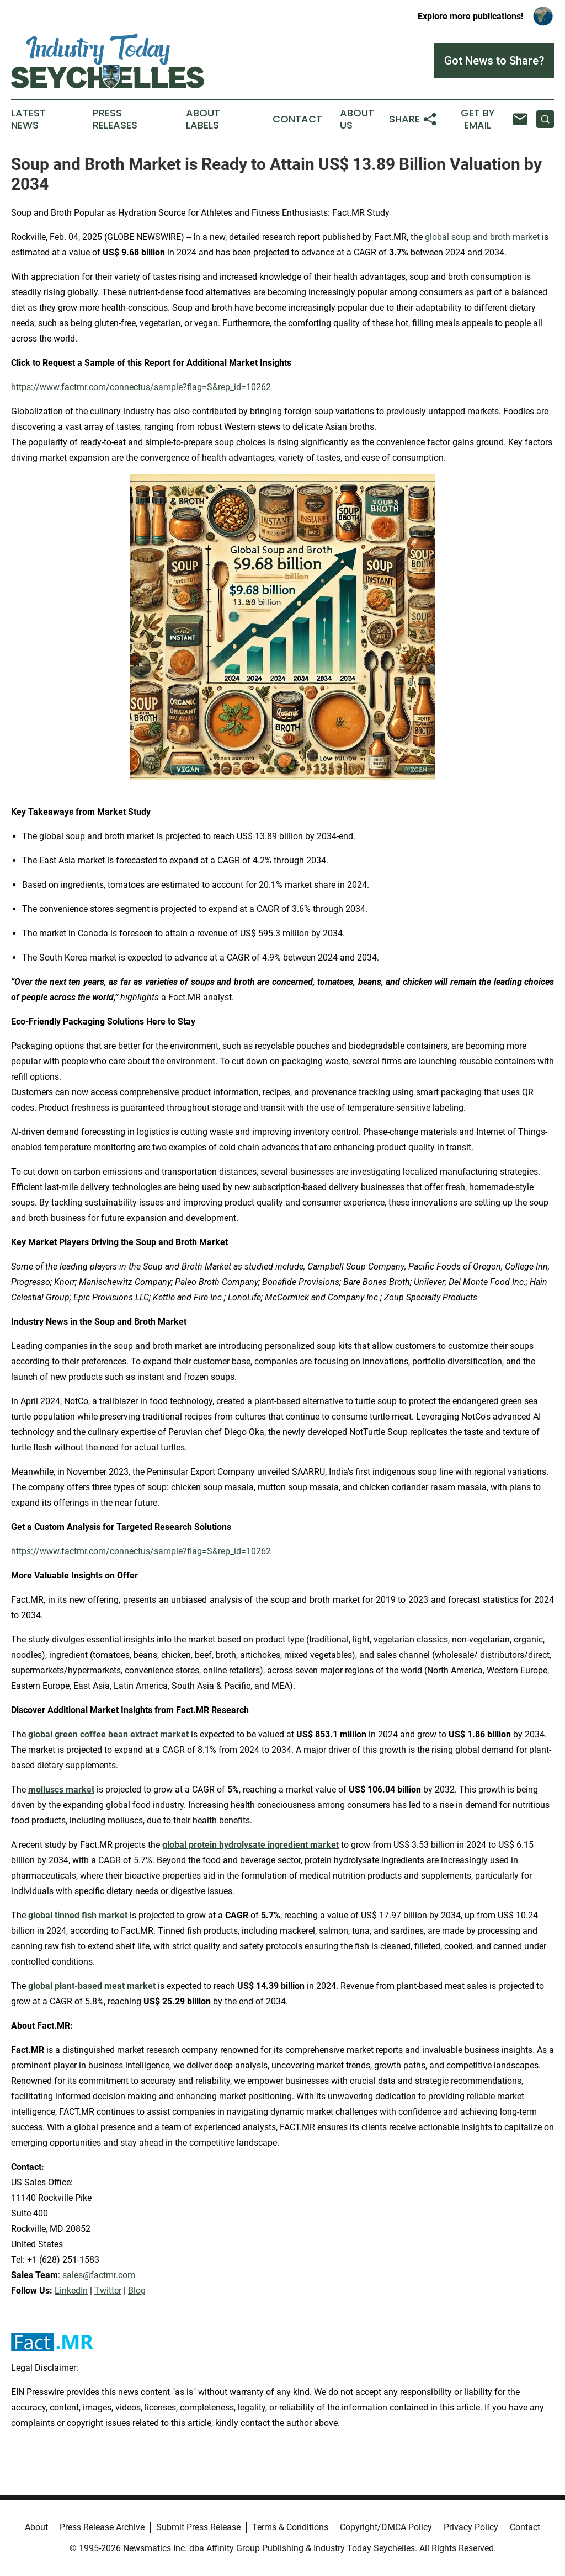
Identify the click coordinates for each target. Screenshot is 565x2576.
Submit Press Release (198, 2527)
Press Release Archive (102, 2527)
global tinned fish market (77, 1915)
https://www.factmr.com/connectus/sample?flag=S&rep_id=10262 (141, 387)
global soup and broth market (482, 237)
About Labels (203, 119)
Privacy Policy (471, 2527)
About (36, 2527)
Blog (137, 2290)
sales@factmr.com (98, 2275)
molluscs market (61, 1789)
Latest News (28, 119)
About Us (357, 119)
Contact (297, 119)
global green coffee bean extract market (108, 1734)
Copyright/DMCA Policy (386, 2527)
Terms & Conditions (290, 2527)
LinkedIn (71, 2290)
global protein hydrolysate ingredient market (250, 1844)
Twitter (107, 2290)
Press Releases (115, 119)
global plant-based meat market (92, 1986)
